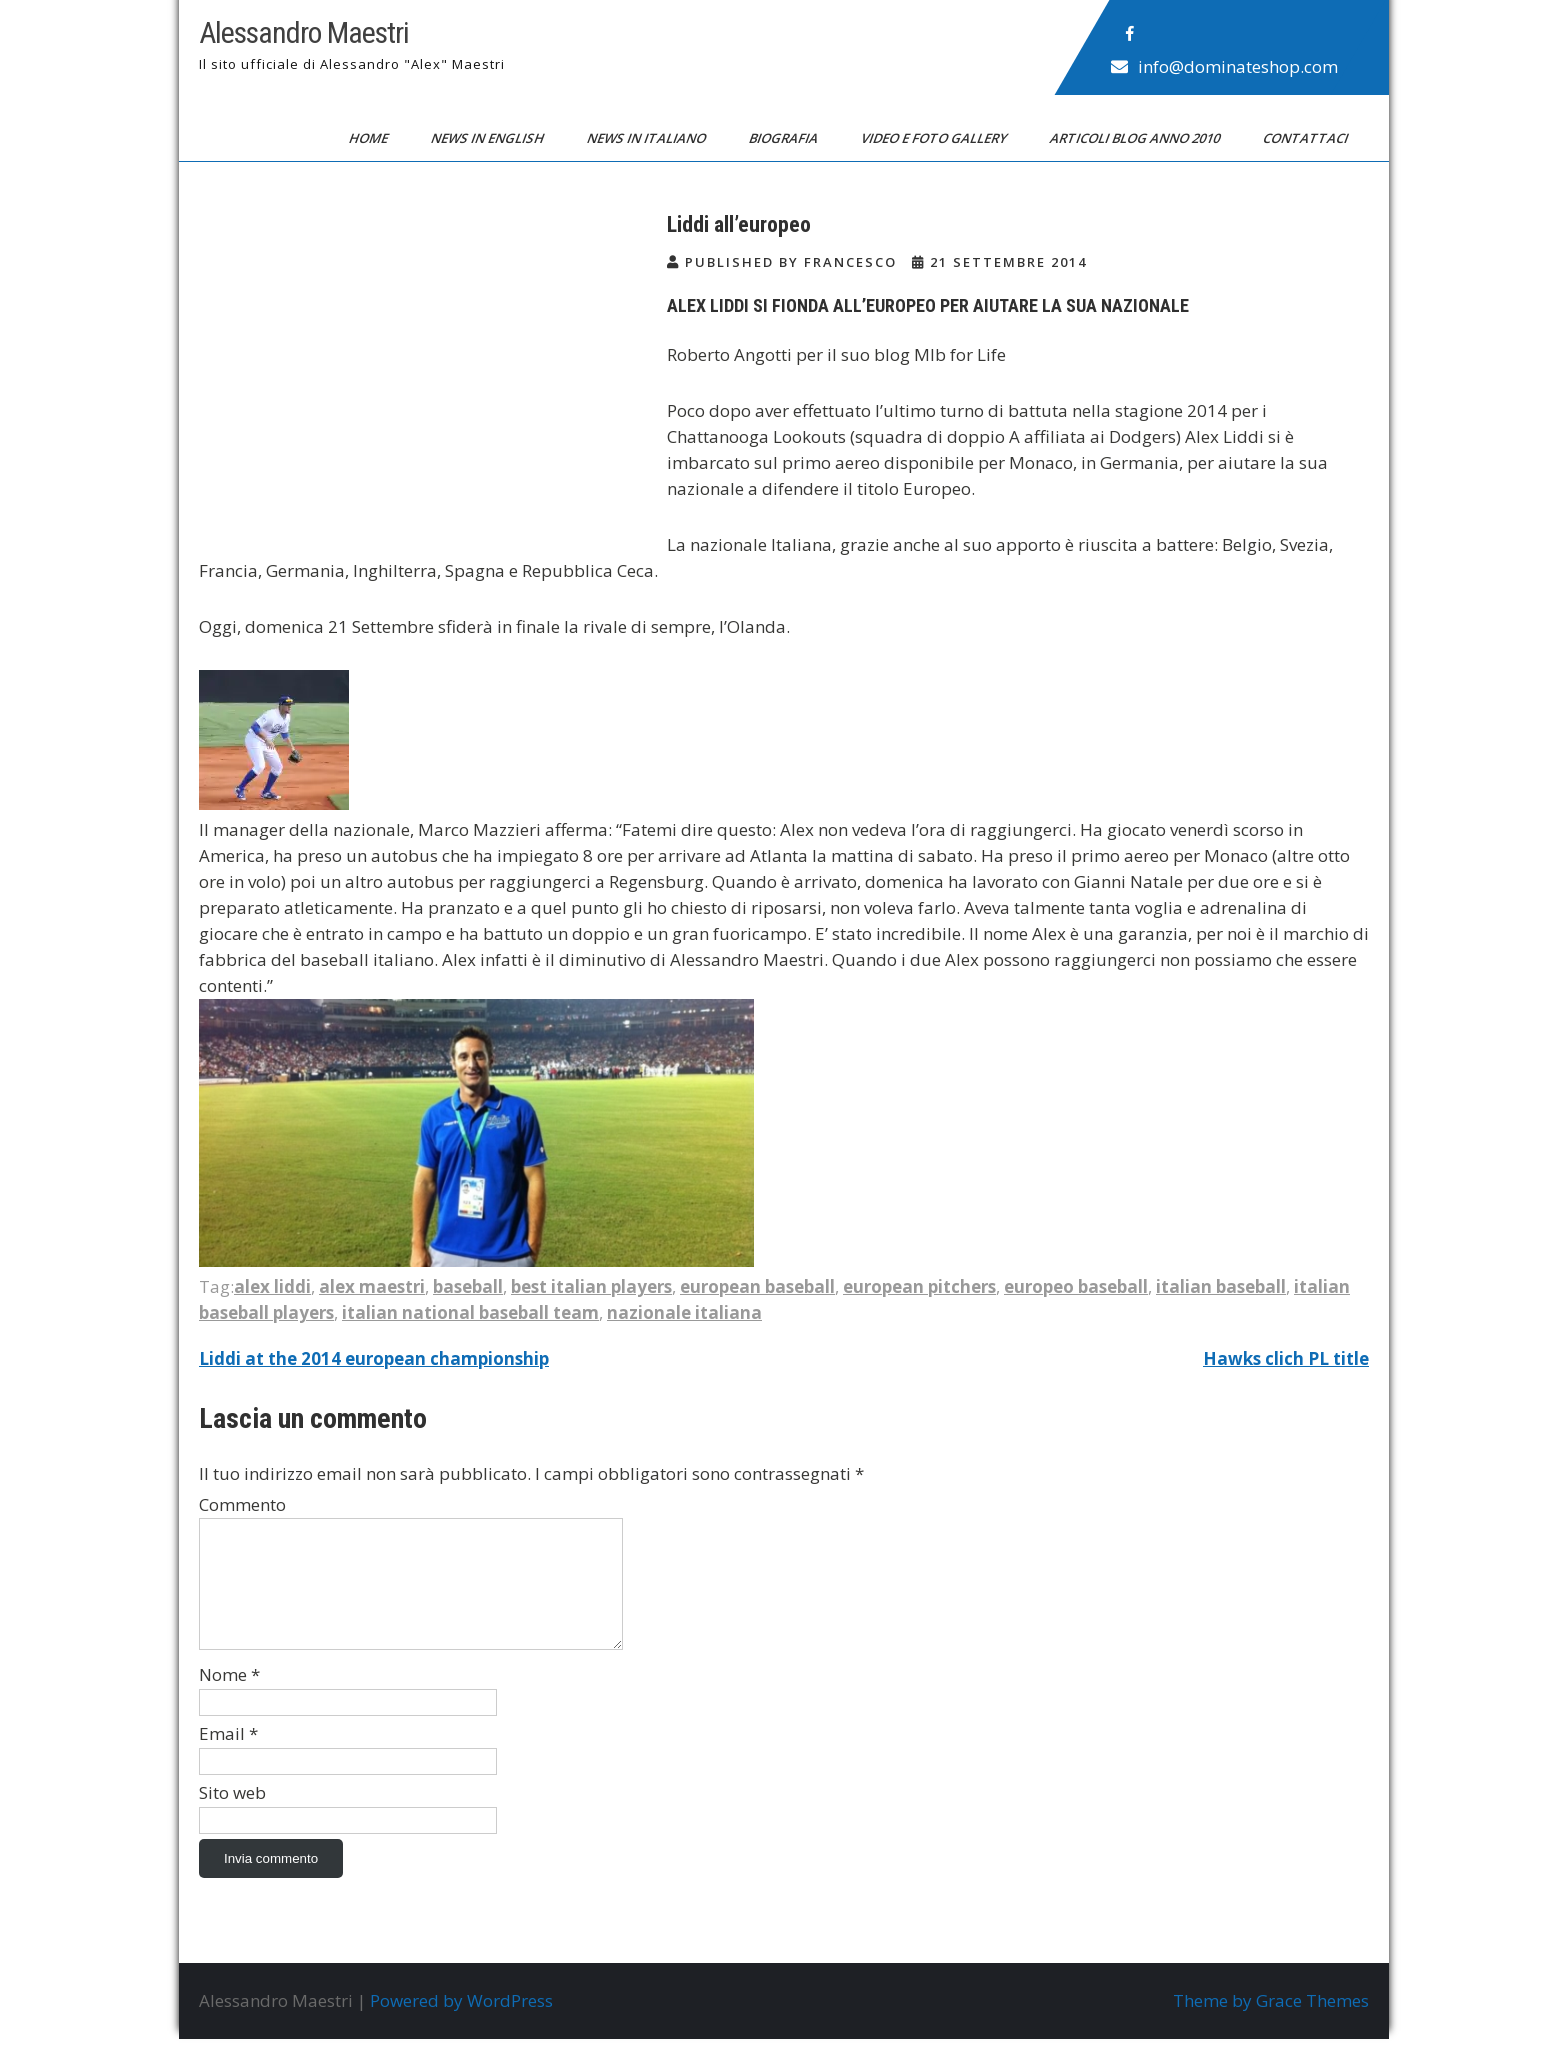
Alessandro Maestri (304, 32)
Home (370, 138)
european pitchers (919, 1286)
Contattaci (1307, 138)
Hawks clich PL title (1286, 1358)
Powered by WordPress (461, 2024)
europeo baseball (1076, 1286)
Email (228, 1757)
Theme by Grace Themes (1271, 2024)
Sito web (232, 1816)
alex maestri (372, 1286)
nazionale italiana (684, 1312)
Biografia (785, 138)
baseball (468, 1286)
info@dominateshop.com (1238, 66)
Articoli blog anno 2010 (1136, 138)
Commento (242, 1504)
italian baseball (1221, 1286)
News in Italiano (648, 138)
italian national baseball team (470, 1312)
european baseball (757, 1286)
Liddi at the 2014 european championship (374, 1358)
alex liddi (272, 1286)
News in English (489, 138)
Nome (229, 1698)
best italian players (591, 1286)
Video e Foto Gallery (935, 138)
